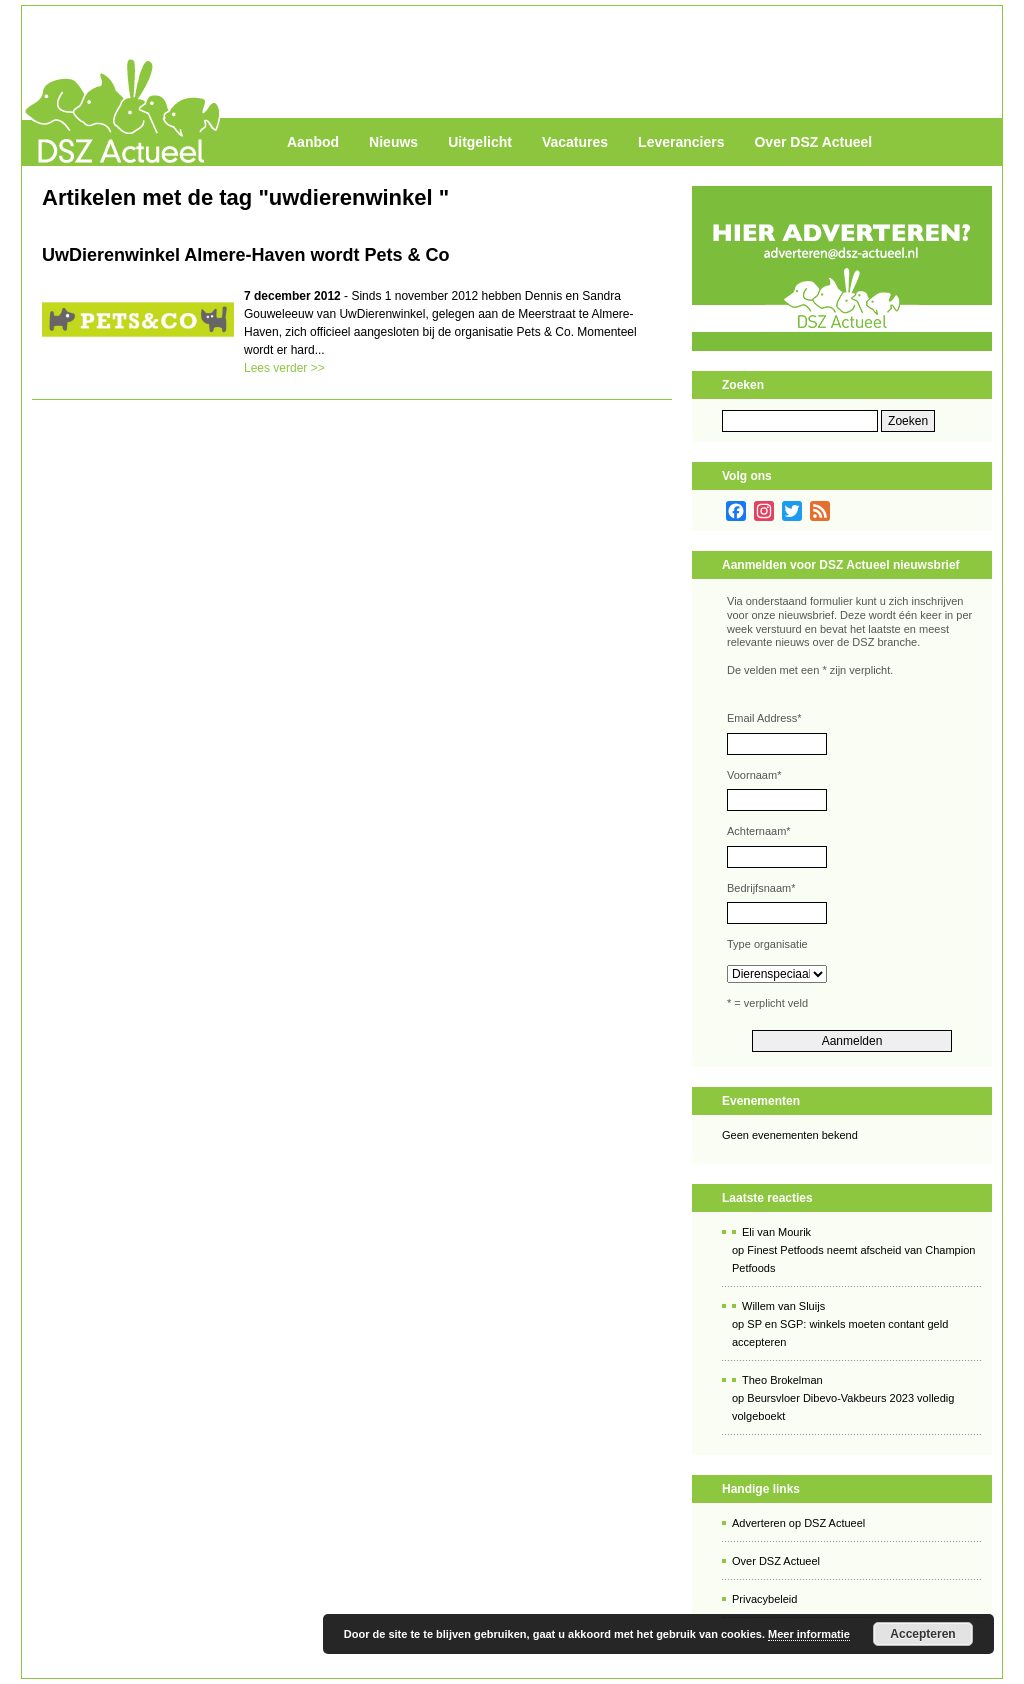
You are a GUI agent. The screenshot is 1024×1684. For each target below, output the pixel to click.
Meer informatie (809, 1634)
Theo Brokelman (782, 1380)
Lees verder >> (284, 368)
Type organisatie (767, 944)
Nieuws (393, 142)
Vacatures (575, 142)
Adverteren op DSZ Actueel (798, 1523)
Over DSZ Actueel (813, 142)
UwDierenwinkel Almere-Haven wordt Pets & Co (245, 255)
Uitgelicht (480, 142)
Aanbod (313, 142)
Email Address (764, 718)
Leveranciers (681, 142)
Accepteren (922, 1634)
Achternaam (759, 831)
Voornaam (754, 775)
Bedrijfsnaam (761, 888)
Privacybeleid (764, 1599)
